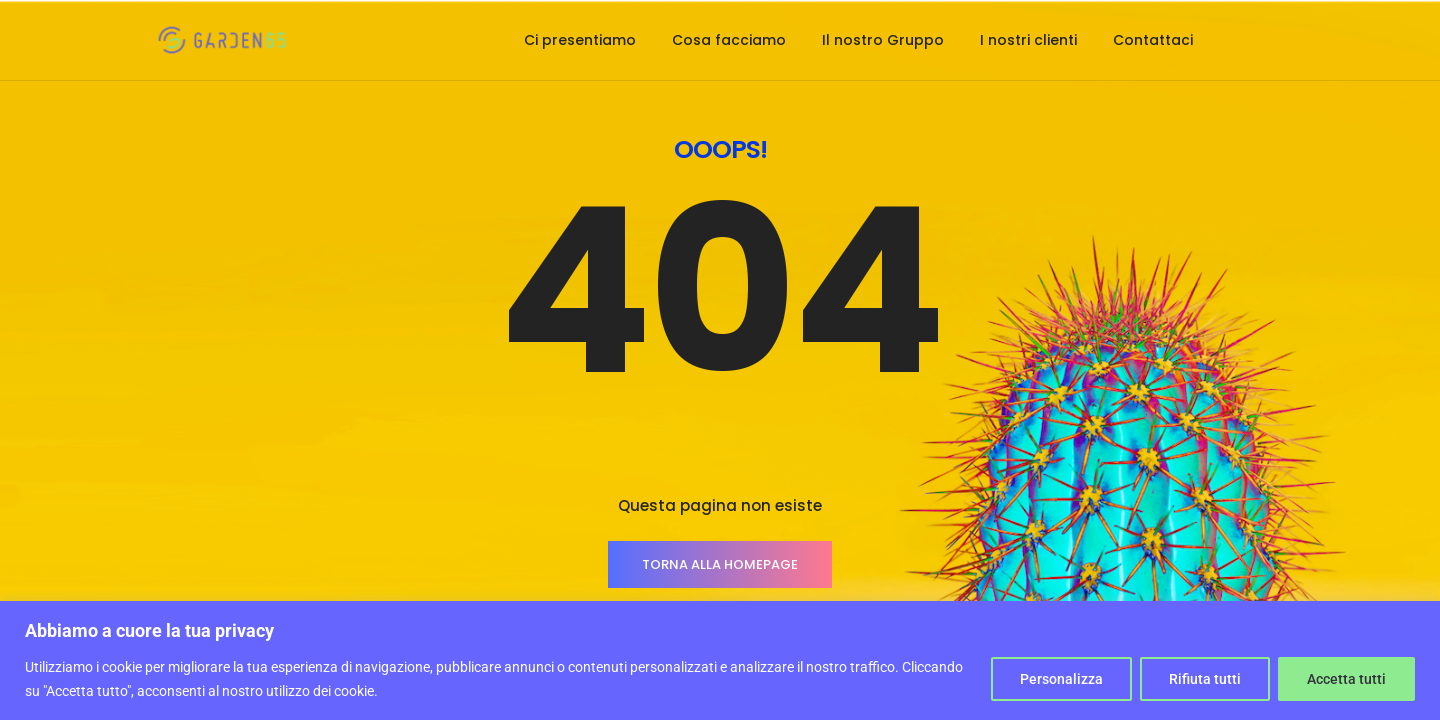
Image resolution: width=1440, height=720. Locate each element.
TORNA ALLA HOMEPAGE (720, 564)
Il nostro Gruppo (883, 40)
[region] (720, 660)
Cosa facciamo (729, 40)
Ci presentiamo (580, 40)
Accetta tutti (1346, 679)
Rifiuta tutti (1205, 679)
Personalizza (1061, 679)
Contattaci (1153, 40)
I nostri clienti (1028, 40)
